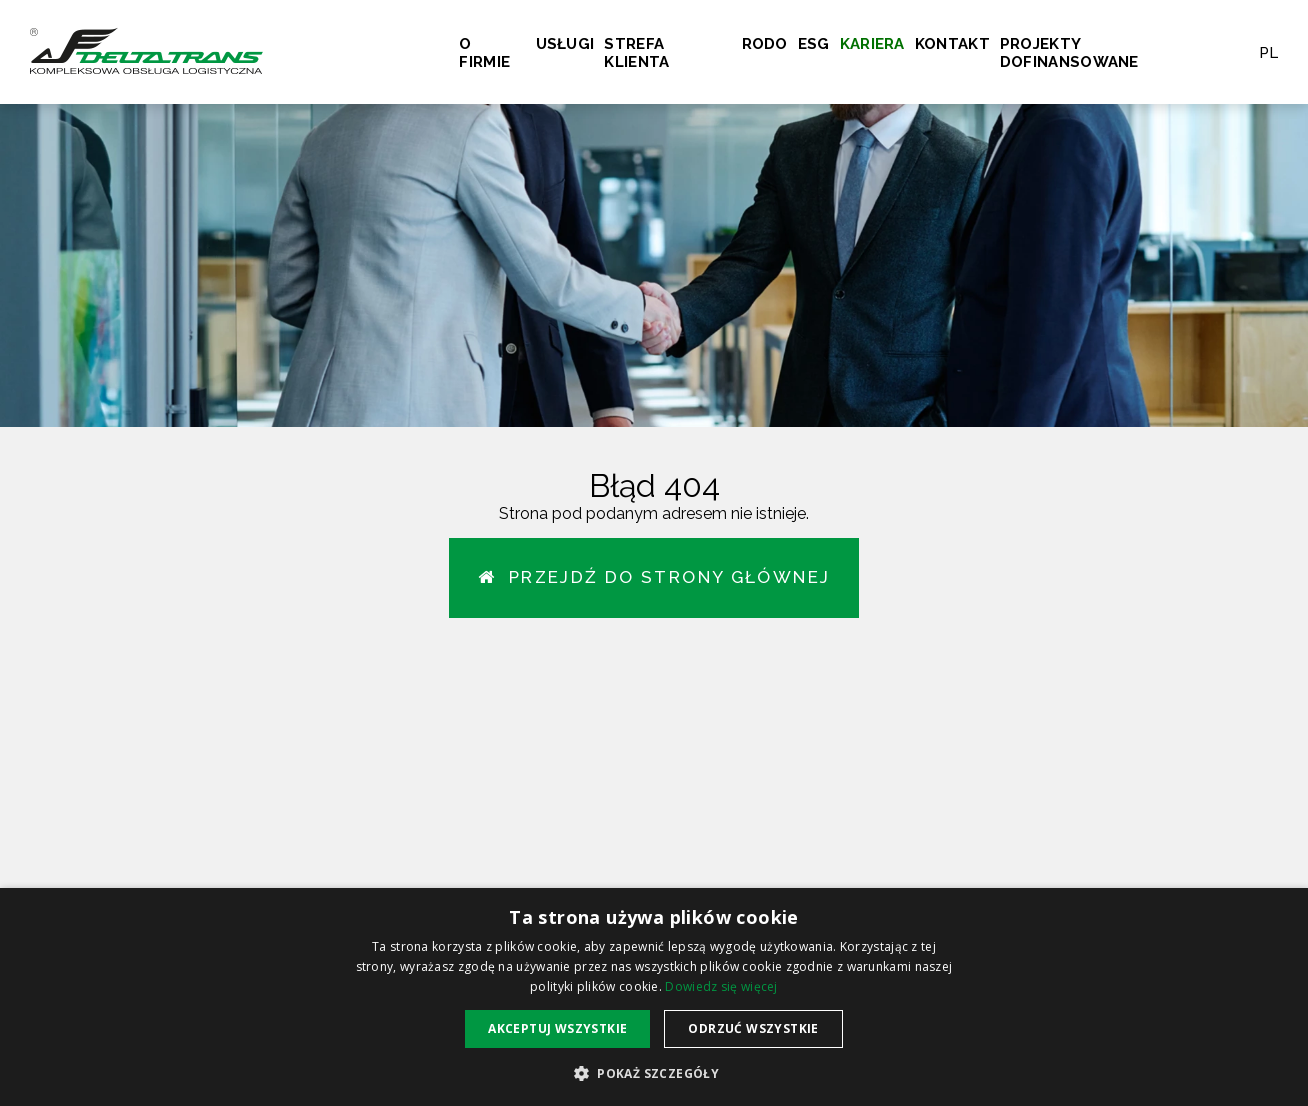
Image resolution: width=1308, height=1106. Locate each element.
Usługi (565, 44)
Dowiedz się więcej (721, 986)
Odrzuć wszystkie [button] (753, 1028)
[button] (654, 1072)
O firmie (484, 53)
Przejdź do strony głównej (654, 577)
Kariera (872, 44)
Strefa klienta (636, 53)
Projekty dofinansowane (1069, 53)
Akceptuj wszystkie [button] (557, 1028)
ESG (814, 44)
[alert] (654, 997)
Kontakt (952, 44)
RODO (765, 44)
